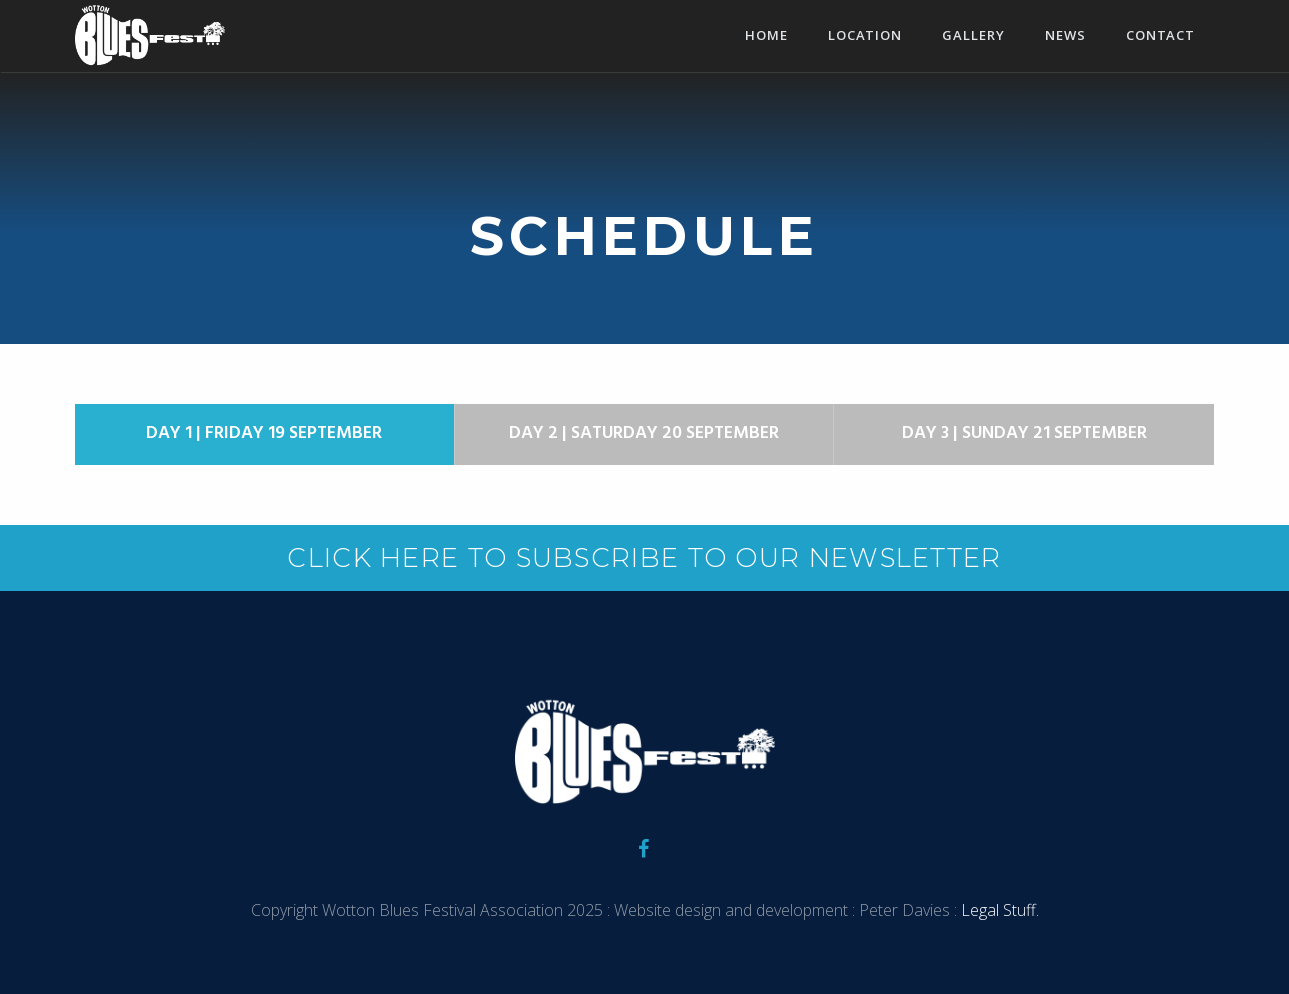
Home (766, 37)
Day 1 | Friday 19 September (264, 433)
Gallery (973, 37)
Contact (1160, 37)
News (1065, 37)
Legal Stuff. (998, 910)
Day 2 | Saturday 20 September (644, 433)
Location (865, 37)
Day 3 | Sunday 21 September (1024, 433)
